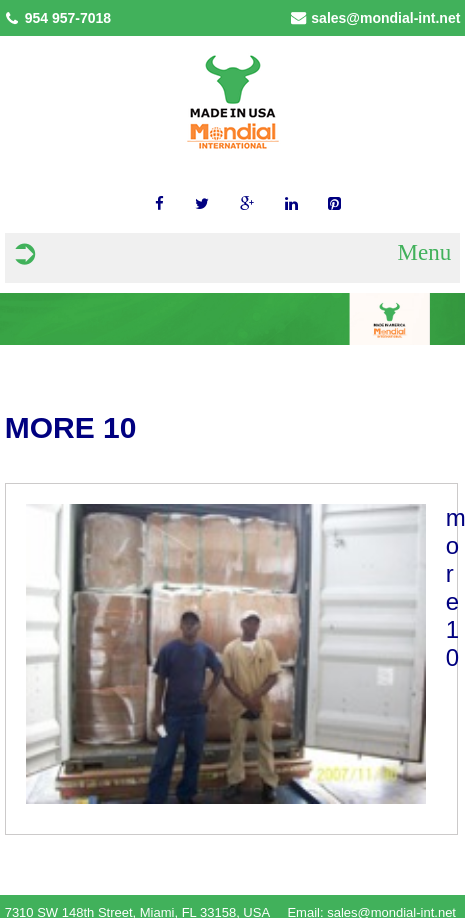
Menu (425, 252)
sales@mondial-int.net (385, 18)
